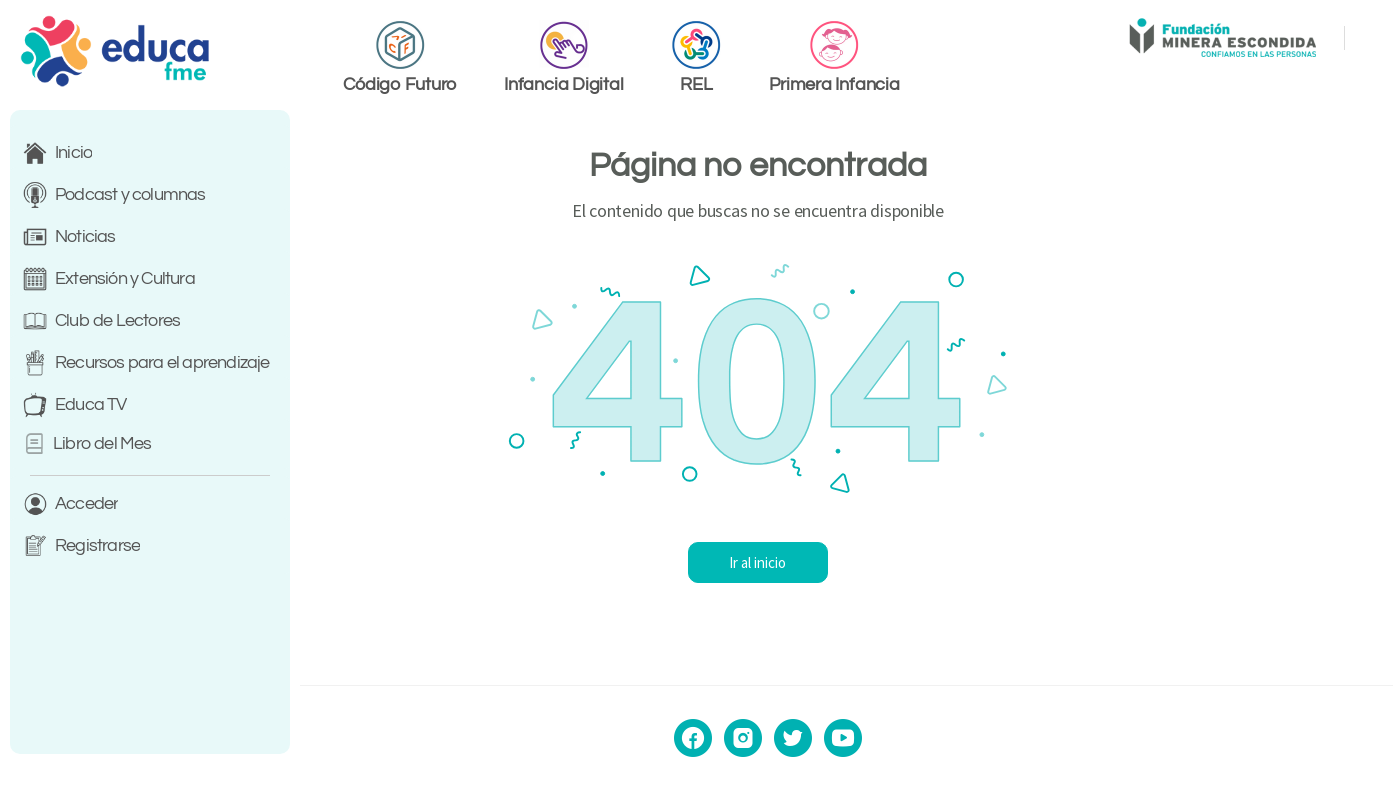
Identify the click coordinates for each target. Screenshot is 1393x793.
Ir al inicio (846, 562)
